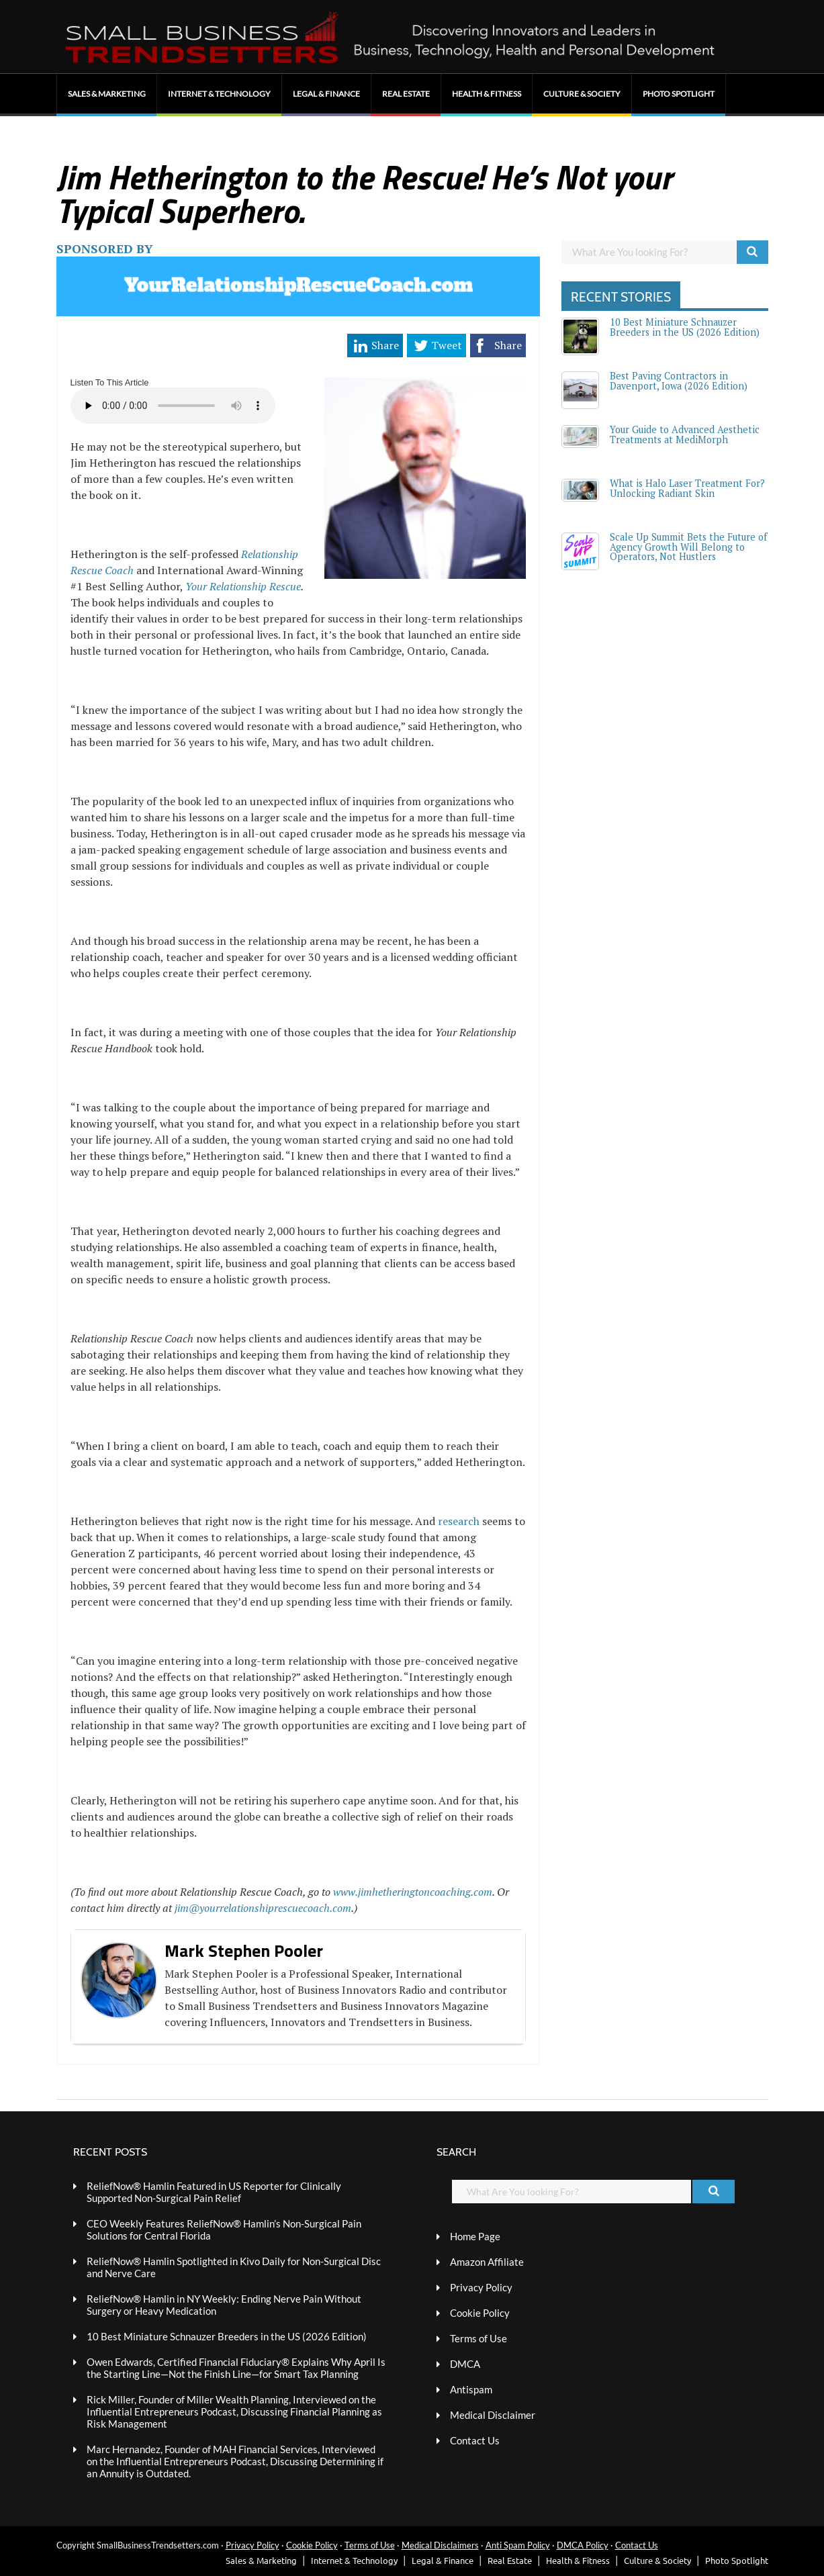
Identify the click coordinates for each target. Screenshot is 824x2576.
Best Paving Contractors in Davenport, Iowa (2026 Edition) (678, 380)
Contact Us (475, 2440)
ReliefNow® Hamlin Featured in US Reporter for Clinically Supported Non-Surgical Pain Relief (214, 2192)
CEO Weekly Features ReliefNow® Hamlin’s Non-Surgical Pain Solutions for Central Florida (224, 2229)
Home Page (475, 2236)
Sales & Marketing (107, 94)
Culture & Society (582, 94)
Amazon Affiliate (487, 2262)
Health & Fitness (486, 94)
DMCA (465, 2364)
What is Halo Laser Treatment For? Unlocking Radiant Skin (687, 488)
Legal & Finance (326, 94)
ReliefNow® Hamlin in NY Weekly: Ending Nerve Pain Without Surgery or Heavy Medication (224, 2305)
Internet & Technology (219, 94)
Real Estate (406, 94)
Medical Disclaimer (492, 2415)
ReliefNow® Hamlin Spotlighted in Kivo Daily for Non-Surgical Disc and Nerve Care (234, 2267)
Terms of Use (478, 2338)
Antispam (471, 2389)
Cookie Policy (480, 2313)
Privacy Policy (481, 2287)
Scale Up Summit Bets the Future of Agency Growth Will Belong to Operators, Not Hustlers (688, 547)
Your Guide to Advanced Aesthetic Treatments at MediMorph (685, 434)
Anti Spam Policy (518, 2545)
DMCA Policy (582, 2545)
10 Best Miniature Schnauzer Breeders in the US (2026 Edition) (685, 327)
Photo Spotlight (679, 94)
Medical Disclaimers (440, 2545)
